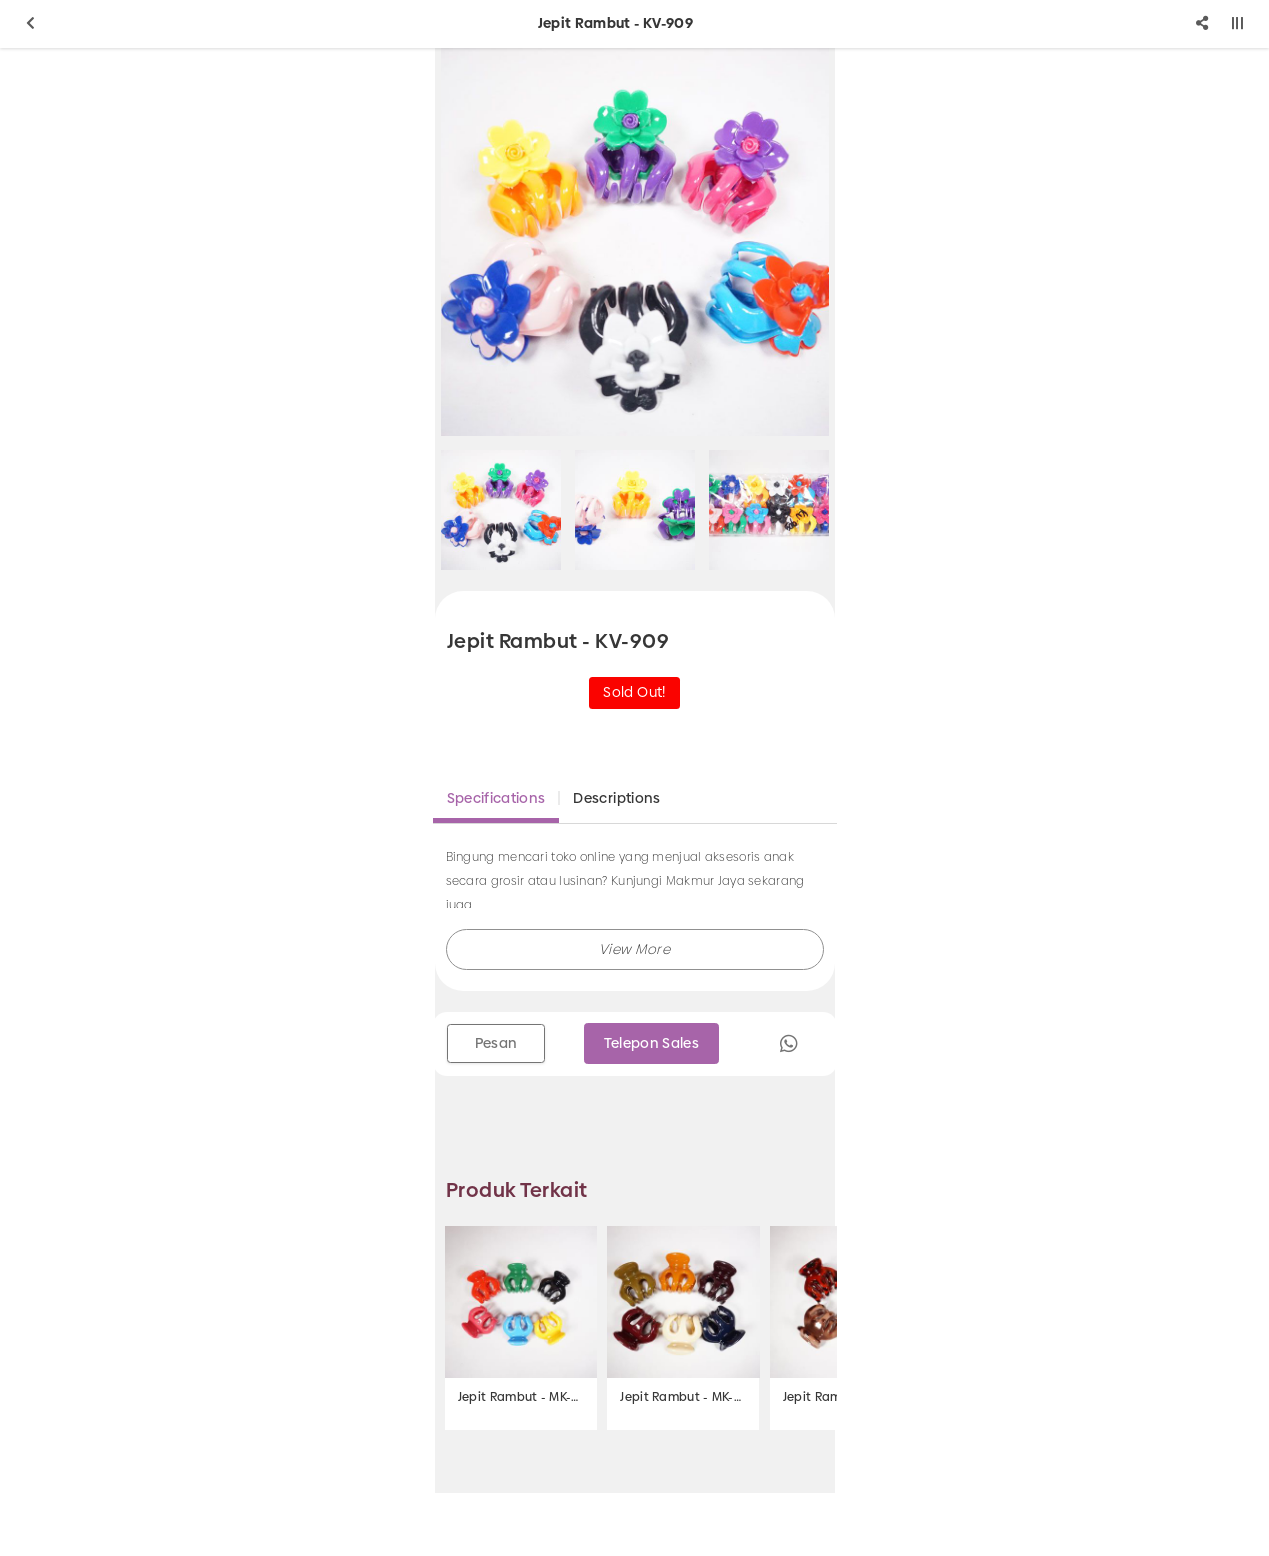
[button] (635, 949)
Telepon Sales (652, 1043)
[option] (635, 242)
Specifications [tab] (496, 798)
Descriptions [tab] (616, 798)
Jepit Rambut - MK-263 (683, 1397)
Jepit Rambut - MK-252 (521, 1397)
